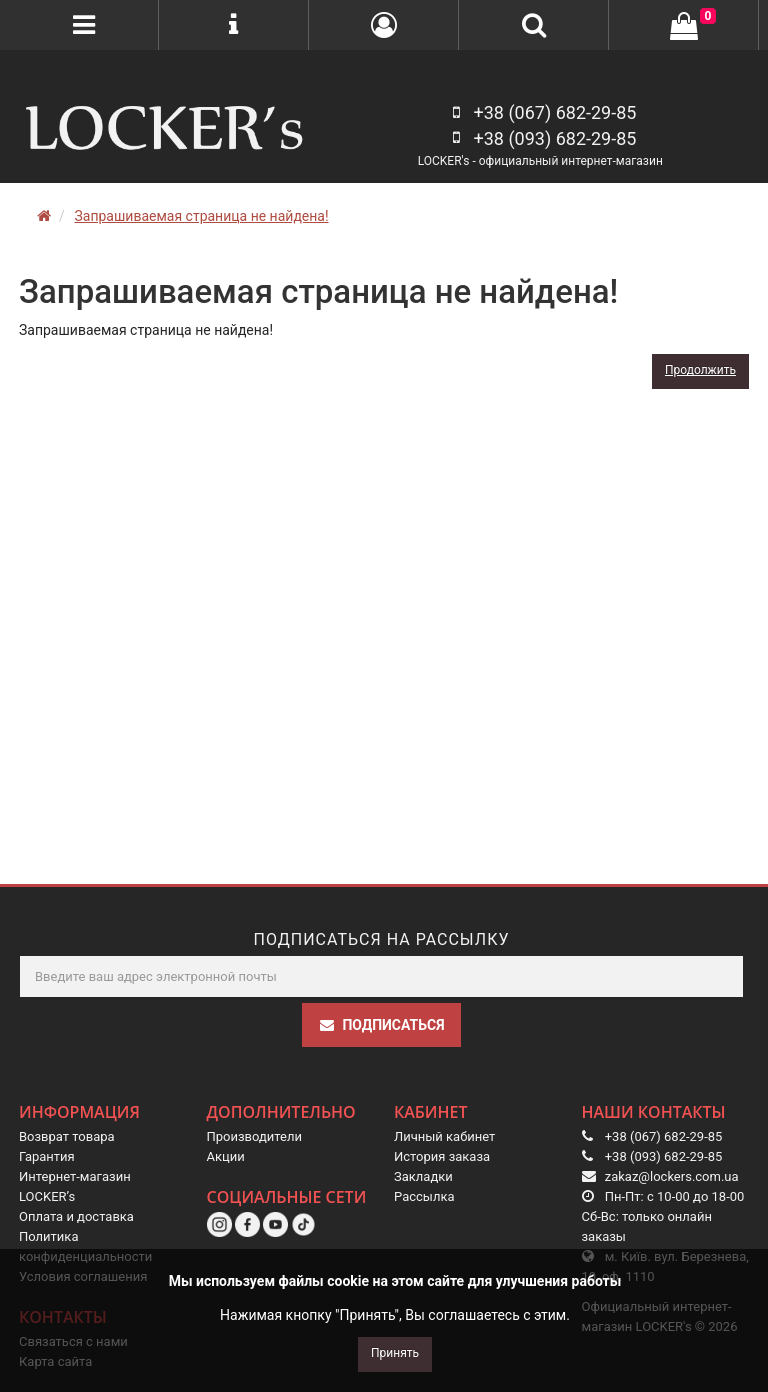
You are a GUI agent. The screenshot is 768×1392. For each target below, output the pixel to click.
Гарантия (47, 1156)
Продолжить (700, 370)
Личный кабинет (444, 1136)
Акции (226, 1156)
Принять (395, 1353)
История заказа (442, 1156)
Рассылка (424, 1196)
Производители (255, 1136)
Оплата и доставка (76, 1216)
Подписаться (381, 1025)
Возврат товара (67, 1136)
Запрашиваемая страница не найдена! (201, 216)
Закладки (423, 1176)
